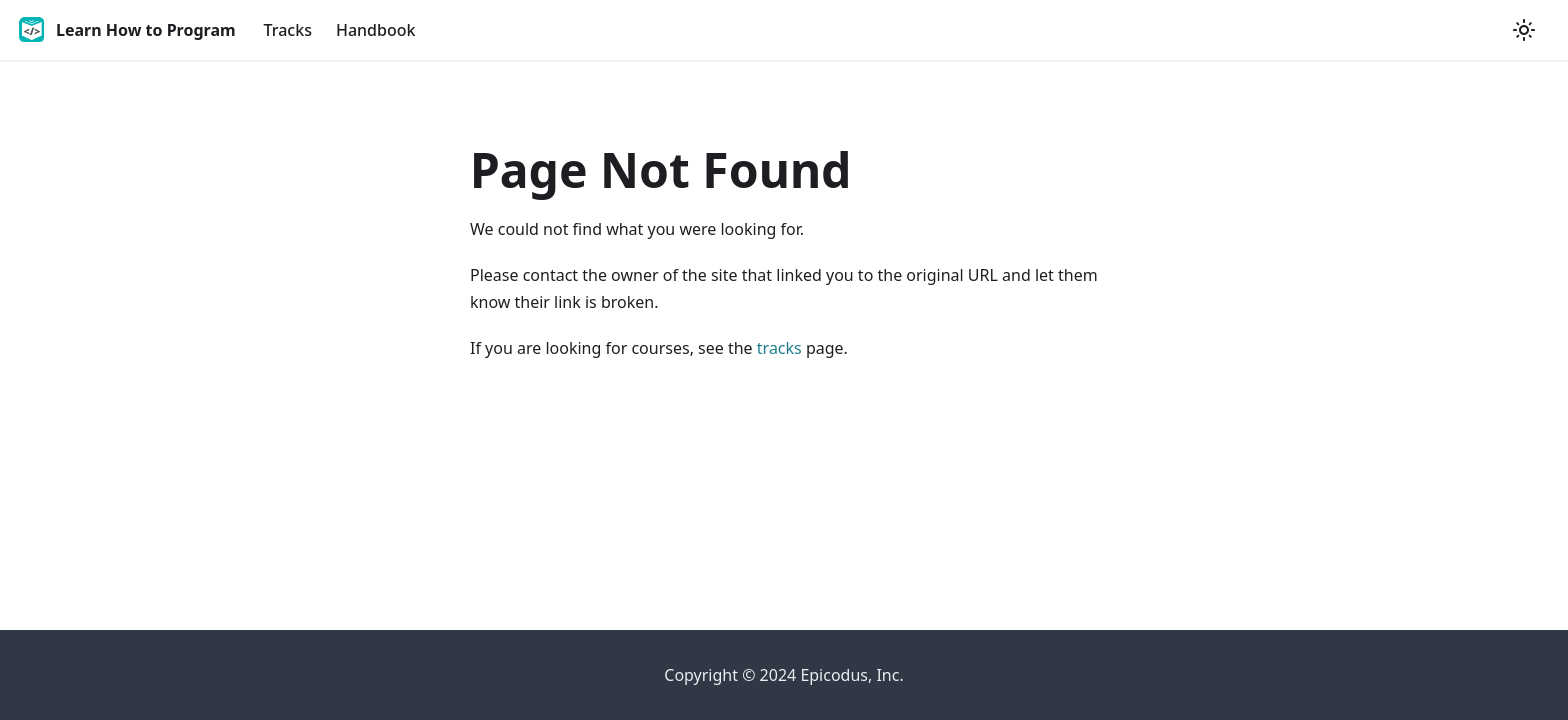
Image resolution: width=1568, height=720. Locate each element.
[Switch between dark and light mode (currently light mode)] (1524, 30)
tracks (779, 348)
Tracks (288, 30)
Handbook (376, 30)
